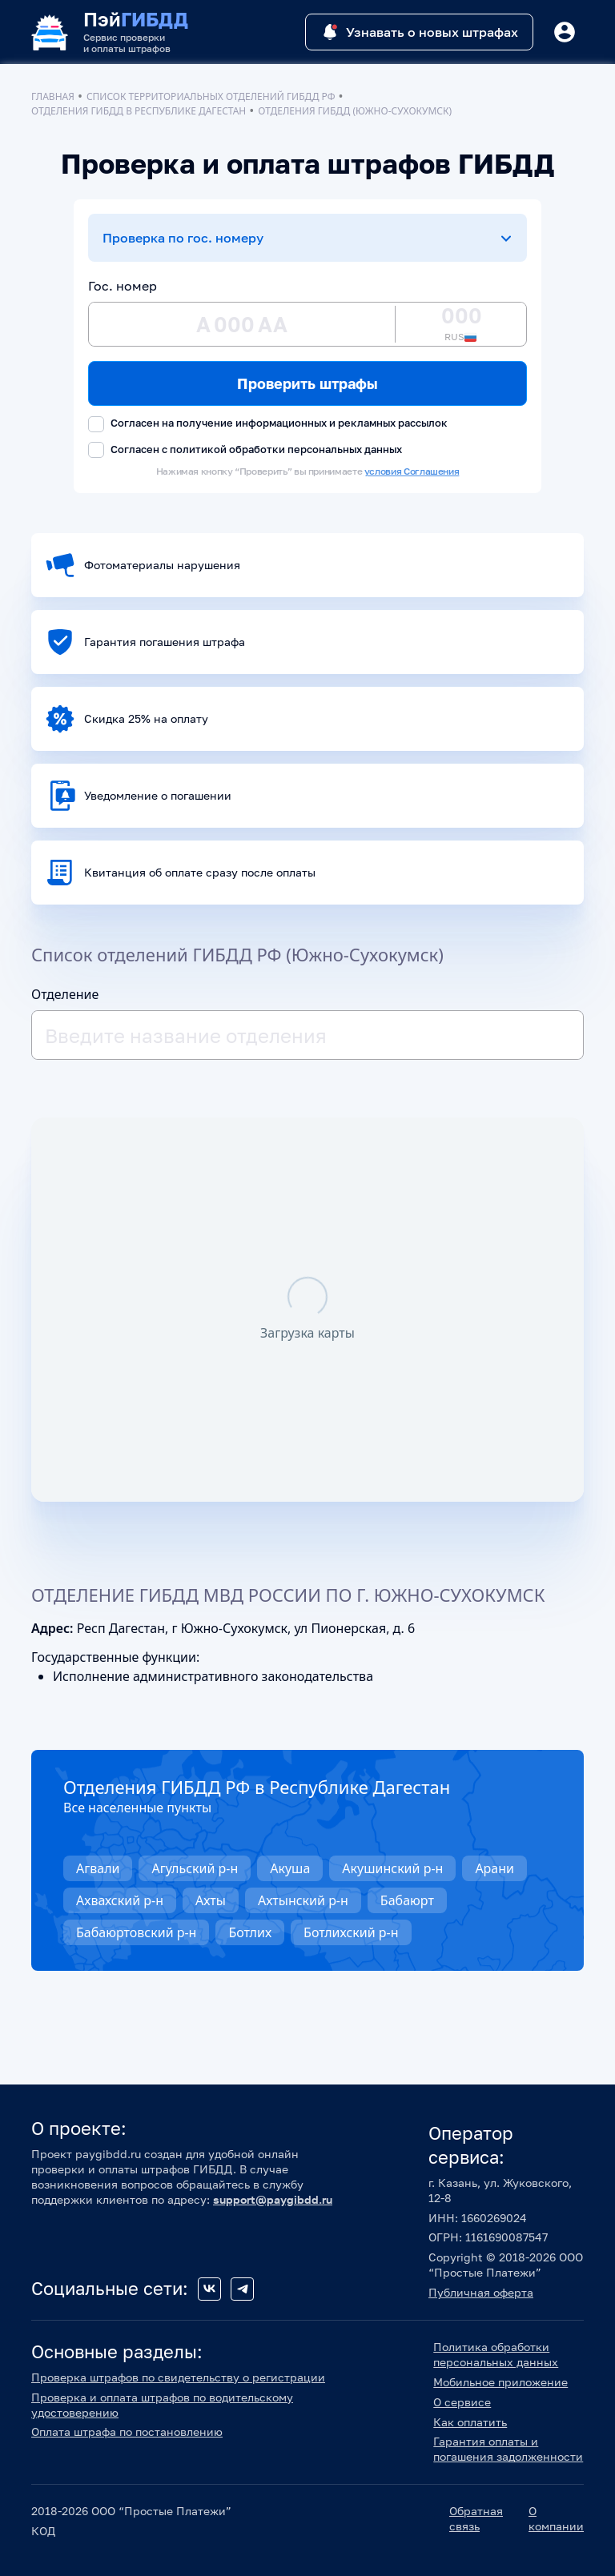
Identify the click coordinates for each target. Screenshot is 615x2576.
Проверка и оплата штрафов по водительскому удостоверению (162, 2404)
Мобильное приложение (500, 2382)
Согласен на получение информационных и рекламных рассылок (268, 423)
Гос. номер (122, 286)
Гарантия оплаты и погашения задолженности (508, 2448)
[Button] (564, 32)
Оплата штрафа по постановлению (127, 2431)
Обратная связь (476, 2518)
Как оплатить (470, 2422)
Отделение (64, 994)
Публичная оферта (480, 2292)
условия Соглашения (412, 471)
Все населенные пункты (137, 1807)
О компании (556, 2518)
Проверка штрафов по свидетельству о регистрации (178, 2377)
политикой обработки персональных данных (286, 449)
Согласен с (245, 450)
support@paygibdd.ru (272, 2199)
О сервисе (462, 2402)
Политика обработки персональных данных (495, 2354)
